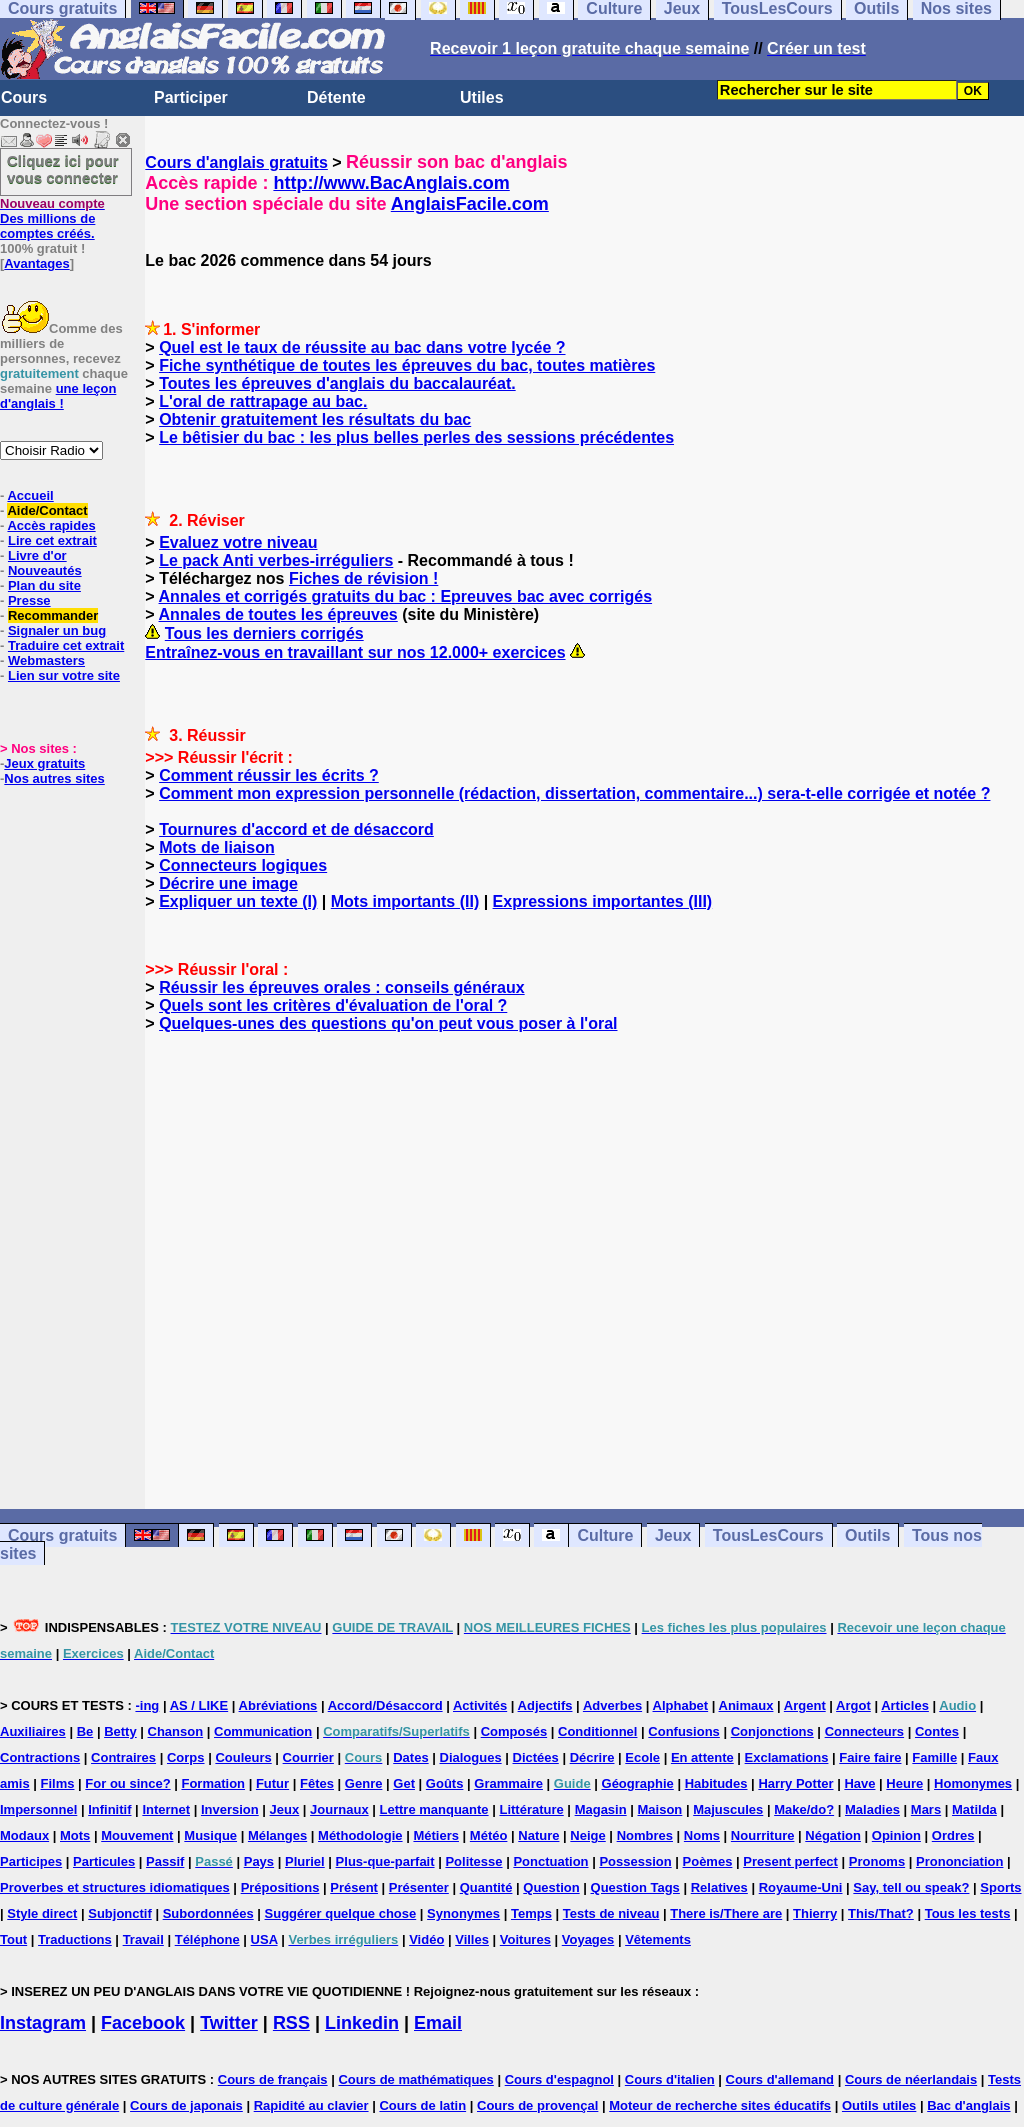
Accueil (30, 495)
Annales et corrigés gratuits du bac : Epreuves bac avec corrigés (406, 596)
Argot (853, 1705)
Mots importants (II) (405, 901)
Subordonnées (208, 1913)
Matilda (974, 1809)
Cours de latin (422, 2105)
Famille (934, 1757)
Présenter (419, 1887)
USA (264, 1939)
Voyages (588, 1939)
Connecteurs (864, 1731)
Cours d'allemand (780, 2079)
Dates (410, 1757)
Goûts (445, 1783)
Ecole (642, 1757)
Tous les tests (968, 1913)
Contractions (40, 1757)
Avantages (36, 263)
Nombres (645, 1835)
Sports (1000, 1887)
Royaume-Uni (801, 1887)
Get (404, 1783)
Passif (165, 1861)
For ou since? (127, 1783)
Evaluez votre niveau (238, 542)
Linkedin (362, 2023)
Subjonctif (120, 1913)
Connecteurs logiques (243, 865)
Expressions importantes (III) (603, 901)
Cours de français (273, 2079)
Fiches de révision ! (363, 578)
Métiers (436, 1835)
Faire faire (870, 1757)
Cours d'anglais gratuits (236, 162)
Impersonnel (38, 1809)
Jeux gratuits (44, 763)
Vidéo (426, 1939)
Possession (635, 1861)
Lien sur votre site (64, 675)
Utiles (482, 97)
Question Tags (635, 1887)
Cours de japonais (186, 2105)
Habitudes (716, 1783)
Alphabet (681, 1705)
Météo (489, 1835)
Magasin (601, 1809)
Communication (263, 1731)
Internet (166, 1809)
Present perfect (790, 1861)
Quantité (486, 1887)
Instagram (43, 2023)
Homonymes (973, 1783)
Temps (531, 1913)
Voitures (525, 1939)
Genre (364, 1783)
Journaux (339, 1809)
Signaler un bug (57, 630)
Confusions (684, 1731)
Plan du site (44, 585)
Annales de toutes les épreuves (278, 614)
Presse (29, 600)
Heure (904, 1783)
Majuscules (728, 1809)
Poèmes (708, 1861)
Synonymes (463, 1913)
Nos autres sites (54, 778)
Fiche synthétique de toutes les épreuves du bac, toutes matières (407, 365)
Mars (926, 1809)
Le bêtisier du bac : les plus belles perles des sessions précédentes (416, 437)
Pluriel (305, 1861)
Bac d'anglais (968, 2105)
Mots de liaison (217, 847)
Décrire (592, 1757)
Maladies (872, 1809)
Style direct (42, 1913)
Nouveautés (45, 570)
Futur (272, 1783)
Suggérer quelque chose (341, 1913)
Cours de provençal (537, 2105)
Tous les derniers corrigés (264, 633)
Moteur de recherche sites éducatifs (720, 2105)
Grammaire (508, 1783)
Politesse (473, 1861)
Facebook (143, 2023)
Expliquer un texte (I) (238, 901)
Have (859, 1783)
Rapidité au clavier (311, 2105)
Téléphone (207, 1939)
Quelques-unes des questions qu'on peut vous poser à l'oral (388, 1023)
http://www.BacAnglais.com (391, 183)
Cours (24, 97)
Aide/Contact (47, 510)
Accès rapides (51, 525)
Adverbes (612, 1705)
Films (58, 1783)
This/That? (881, 1913)
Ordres (953, 1835)
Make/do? (804, 1809)
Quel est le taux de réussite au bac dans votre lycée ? (362, 347)
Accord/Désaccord (385, 1705)
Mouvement (137, 1835)
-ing (147, 1705)
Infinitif (109, 1809)
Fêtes (317, 1783)
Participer (191, 97)
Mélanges (277, 1835)
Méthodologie (360, 1835)
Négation (833, 1835)
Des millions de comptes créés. (52, 218)
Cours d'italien (670, 2079)
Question (551, 1887)
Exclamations (787, 1757)
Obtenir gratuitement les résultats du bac (315, 419)
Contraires (123, 1757)
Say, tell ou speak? (911, 1887)
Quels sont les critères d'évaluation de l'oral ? (333, 1005)
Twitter (229, 2023)
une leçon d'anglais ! (58, 396)
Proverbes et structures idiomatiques (115, 1887)
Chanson (176, 1731)
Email (438, 2023)
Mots (75, 1835)
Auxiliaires (33, 1731)
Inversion (230, 1809)
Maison (660, 1809)
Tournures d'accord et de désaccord (296, 829)
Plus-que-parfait (385, 1861)
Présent (354, 1887)
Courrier (308, 1757)
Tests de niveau (611, 1913)
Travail (143, 1939)
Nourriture (763, 1835)
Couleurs (243, 1757)
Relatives (719, 1887)
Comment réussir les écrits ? (269, 775)
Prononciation (959, 1861)
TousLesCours (768, 1535)
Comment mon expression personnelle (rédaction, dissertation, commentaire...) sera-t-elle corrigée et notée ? (574, 793)
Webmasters (46, 660)
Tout (13, 1939)
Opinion (896, 1835)
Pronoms (877, 1861)
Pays (259, 1861)
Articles (905, 1705)
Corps (186, 1757)
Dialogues (471, 1757)
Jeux (673, 1535)
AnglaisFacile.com (470, 204)
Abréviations (278, 1705)
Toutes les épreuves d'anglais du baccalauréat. (337, 383)
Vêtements (658, 1939)
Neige (587, 1835)
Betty (120, 1731)
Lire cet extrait (52, 540)
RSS (291, 2023)
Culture (605, 1535)
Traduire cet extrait (66, 645)
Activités (480, 1705)
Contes (937, 1731)
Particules (104, 1861)
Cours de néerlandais (911, 2079)
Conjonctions (772, 1731)
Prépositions (280, 1887)
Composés (514, 1731)
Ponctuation (550, 1861)
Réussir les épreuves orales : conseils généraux (342, 987)
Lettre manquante (434, 1809)
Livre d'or (37, 555)
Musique (210, 1835)
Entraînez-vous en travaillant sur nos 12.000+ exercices (355, 652)
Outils (867, 1535)
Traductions (75, 1939)
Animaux (746, 1705)
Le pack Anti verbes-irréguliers (276, 560)
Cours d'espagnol (559, 2079)
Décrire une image (228, 883)
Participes (31, 1861)
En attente (702, 1757)
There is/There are (726, 1913)
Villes (472, 1939)
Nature (538, 1835)
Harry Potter (795, 1783)
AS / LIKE (199, 1705)
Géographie (638, 1783)
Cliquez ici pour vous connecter (63, 169)
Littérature (531, 1809)
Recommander (53, 615)
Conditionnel (597, 1731)
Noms (702, 1835)
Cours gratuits (62, 1535)
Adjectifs (545, 1705)
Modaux (24, 1835)
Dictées (536, 1757)
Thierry (815, 1913)
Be (85, 1731)
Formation (213, 1783)
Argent (805, 1705)
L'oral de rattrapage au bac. (263, 401)
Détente (336, 97)
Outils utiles (879, 2105)
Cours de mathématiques (415, 2079)
